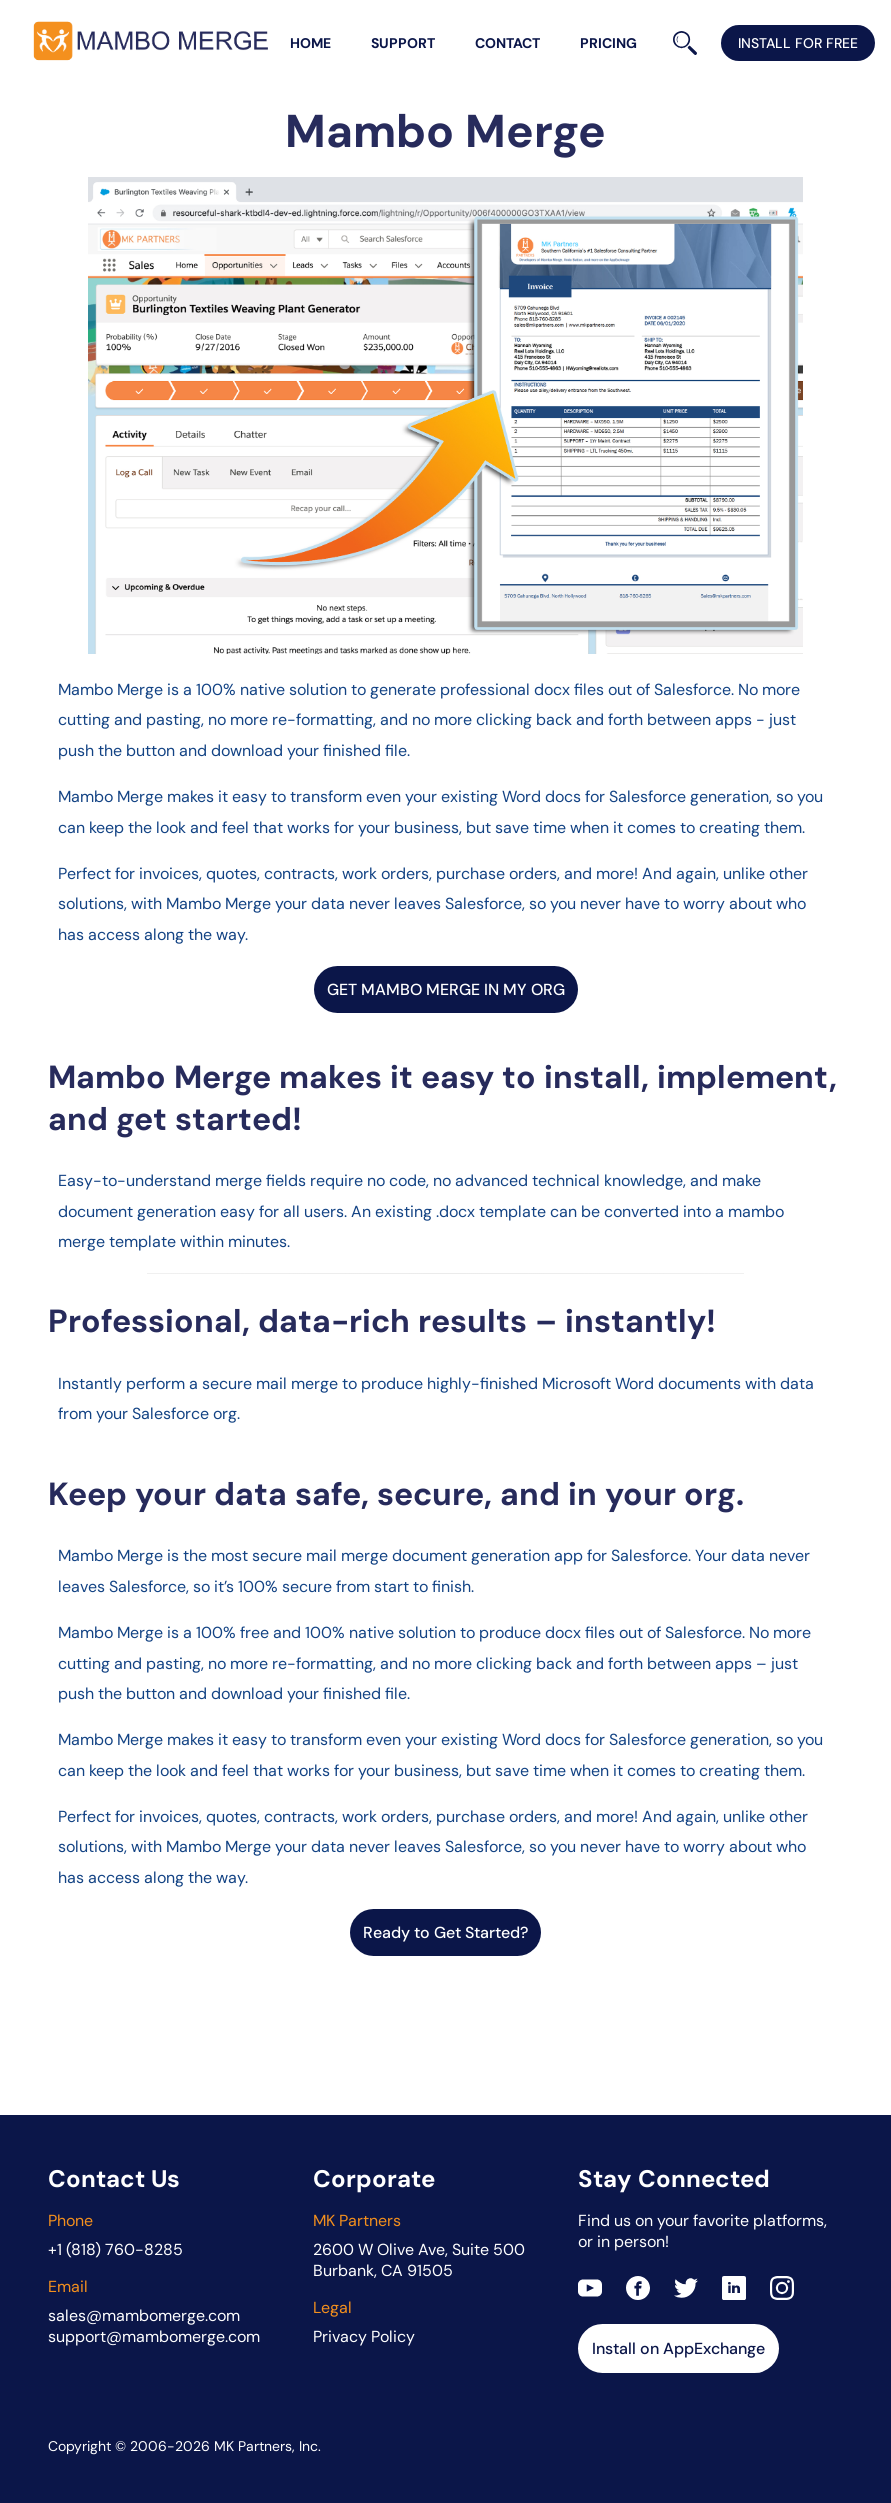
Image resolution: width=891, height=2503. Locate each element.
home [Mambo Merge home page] (310, 43)
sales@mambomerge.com (144, 2315)
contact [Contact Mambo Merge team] (507, 43)
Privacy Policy (364, 2336)
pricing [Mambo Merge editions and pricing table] (608, 43)
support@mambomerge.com (154, 2336)
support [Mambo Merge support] (403, 43)
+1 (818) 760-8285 (115, 2249)
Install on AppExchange (678, 2348)
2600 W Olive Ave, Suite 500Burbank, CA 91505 (419, 2260)
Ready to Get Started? (445, 1932)
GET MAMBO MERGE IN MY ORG (446, 989)
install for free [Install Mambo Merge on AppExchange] (798, 43)
